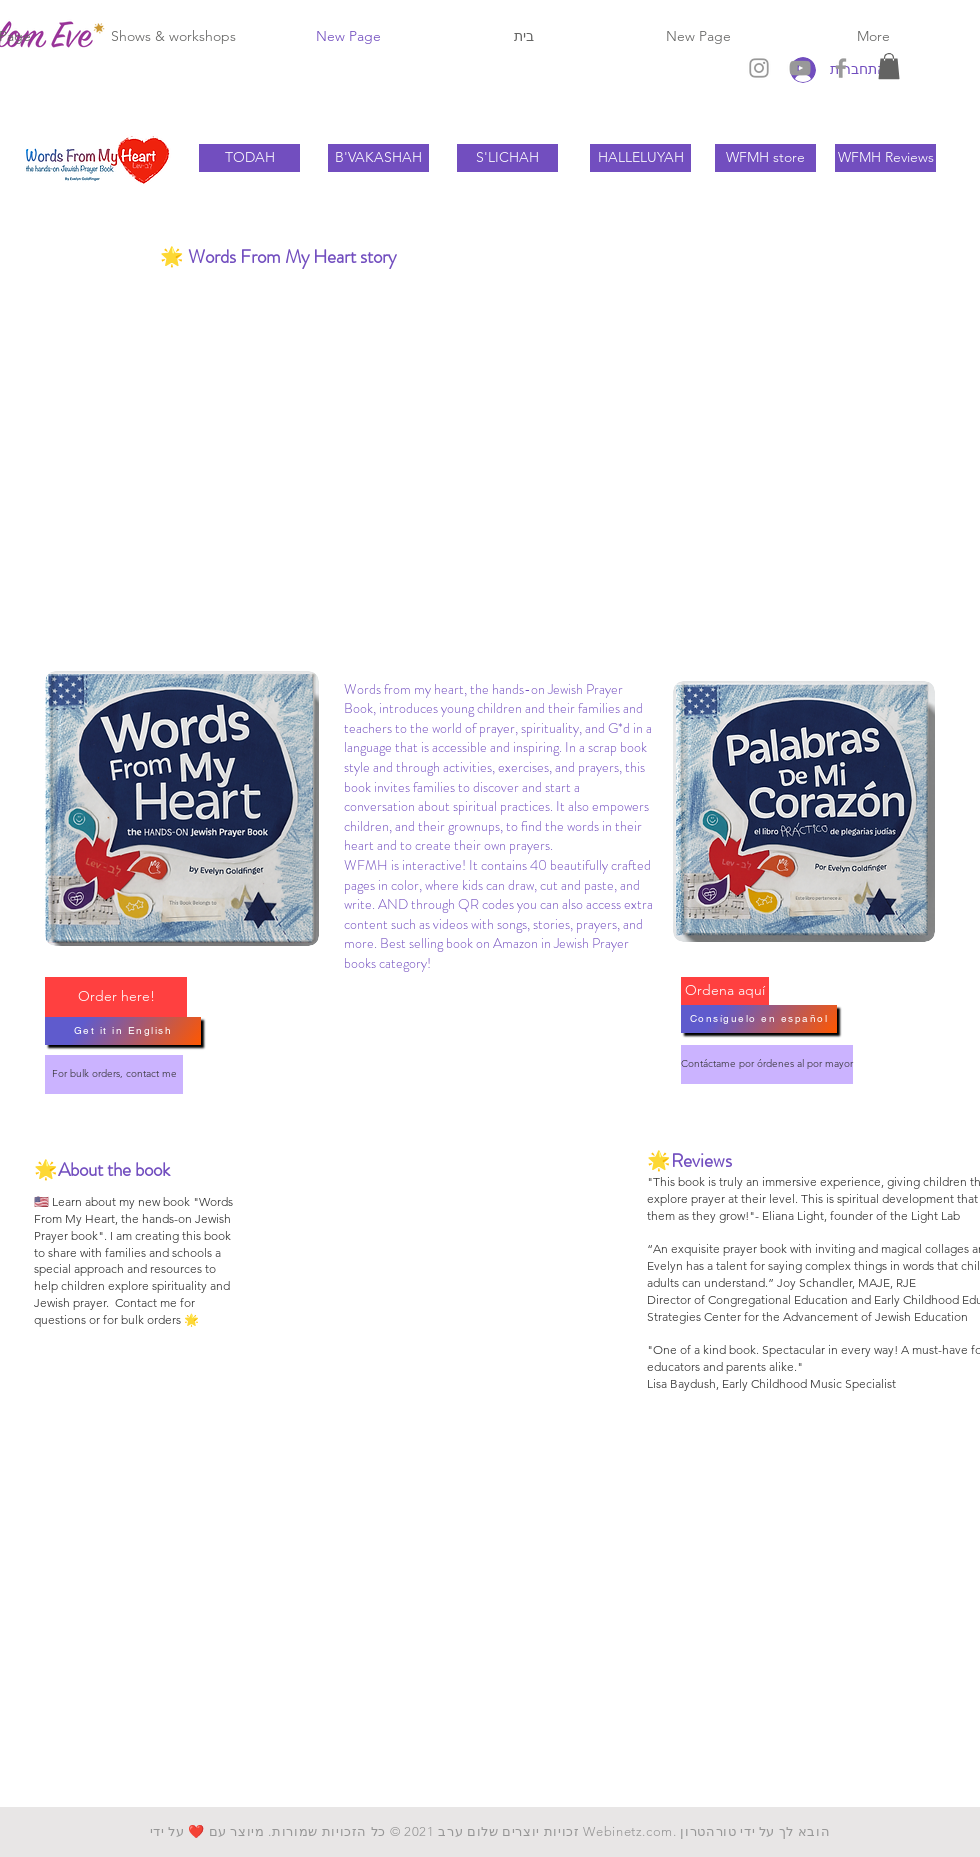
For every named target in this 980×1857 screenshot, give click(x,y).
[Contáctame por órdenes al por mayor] (767, 1064)
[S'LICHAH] (507, 158)
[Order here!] (116, 997)
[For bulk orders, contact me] (114, 1074)
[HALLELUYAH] (640, 158)
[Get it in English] (123, 1031)
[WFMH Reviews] (885, 158)
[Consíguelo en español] (759, 1019)
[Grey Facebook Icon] (841, 68)
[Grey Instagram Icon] (759, 68)
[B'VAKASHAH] (378, 158)
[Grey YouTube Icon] (800, 68)
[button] (889, 66)
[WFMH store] (765, 158)
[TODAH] (249, 158)
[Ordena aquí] (725, 991)
